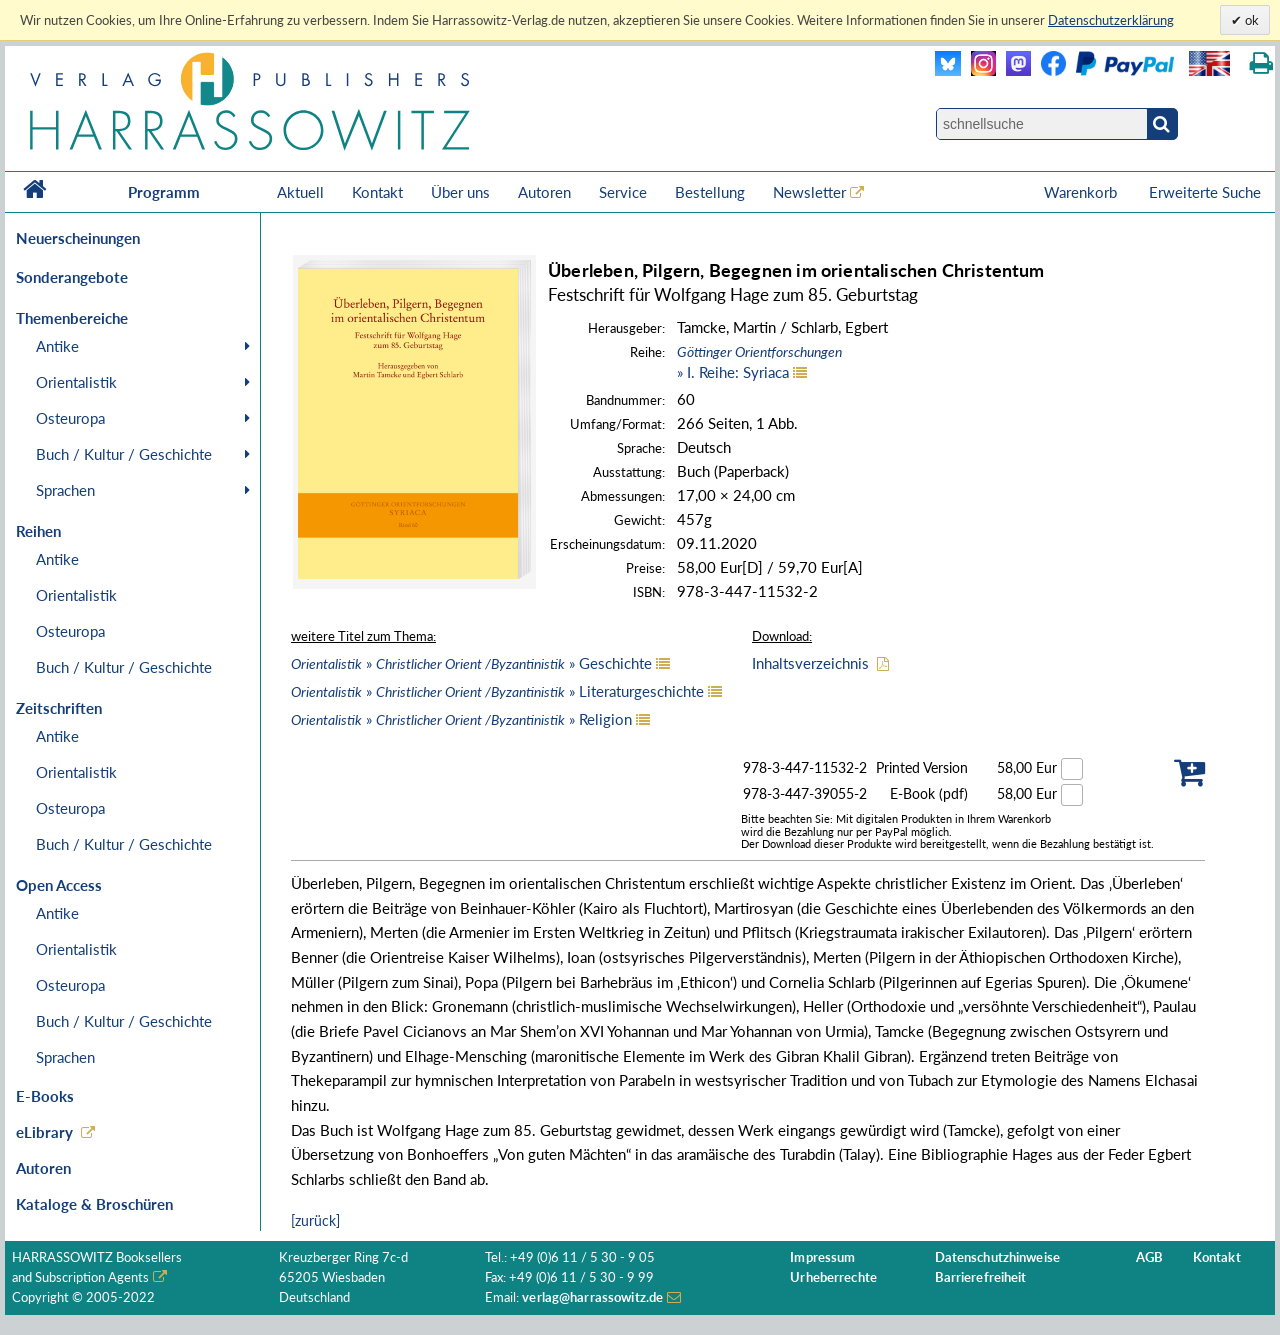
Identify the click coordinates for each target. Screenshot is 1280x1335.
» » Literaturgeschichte (497, 691)
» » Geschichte (471, 663)
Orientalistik (76, 382)
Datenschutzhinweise (997, 1257)
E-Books (45, 1096)
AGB (1149, 1257)
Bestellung (710, 192)
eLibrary (44, 1132)
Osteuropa (70, 418)
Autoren (544, 192)
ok (1250, 20)
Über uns (460, 192)
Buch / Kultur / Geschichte (124, 454)
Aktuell (300, 192)
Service (623, 192)
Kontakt (377, 192)
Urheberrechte (833, 1277)
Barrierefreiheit (981, 1277)
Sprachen (65, 490)
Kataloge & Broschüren (94, 1204)
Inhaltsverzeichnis (810, 663)
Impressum (822, 1257)
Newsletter (809, 192)
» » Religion (461, 719)
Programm (164, 192)
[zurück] (315, 1220)
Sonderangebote (72, 277)
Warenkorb (1082, 192)
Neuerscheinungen (78, 238)
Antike (57, 346)
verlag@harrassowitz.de (592, 1297)
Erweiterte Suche (1205, 192)
